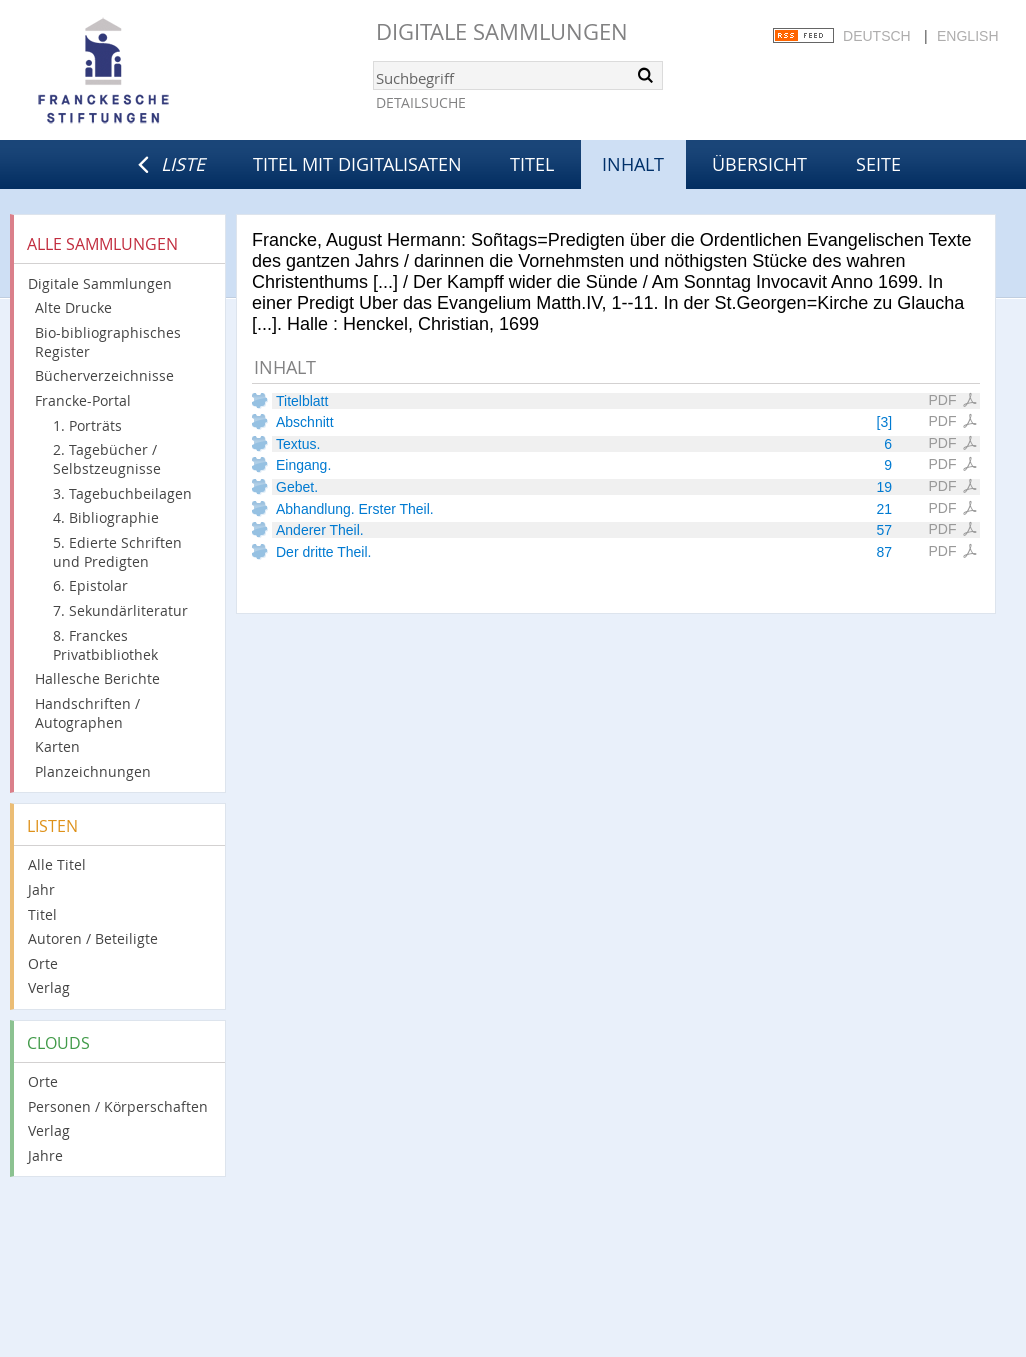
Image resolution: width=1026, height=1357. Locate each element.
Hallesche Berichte (97, 678)
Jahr (41, 889)
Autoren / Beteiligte (93, 938)
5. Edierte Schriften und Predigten (117, 552)
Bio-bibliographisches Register (108, 342)
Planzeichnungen (93, 771)
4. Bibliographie (106, 517)
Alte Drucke (73, 307)
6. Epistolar (90, 585)
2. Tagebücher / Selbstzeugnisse (107, 459)
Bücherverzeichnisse (104, 375)
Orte (43, 963)
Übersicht (759, 164)
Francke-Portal (83, 400)
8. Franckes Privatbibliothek (105, 645)
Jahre (45, 1155)
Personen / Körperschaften (118, 1106)
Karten (57, 746)
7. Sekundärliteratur (120, 610)
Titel (532, 164)
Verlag (49, 987)
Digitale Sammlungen (502, 31)
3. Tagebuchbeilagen (122, 493)
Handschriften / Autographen (87, 713)
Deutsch (877, 36)
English (967, 36)
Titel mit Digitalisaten (357, 164)
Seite (878, 164)
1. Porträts (87, 425)
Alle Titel (57, 864)
